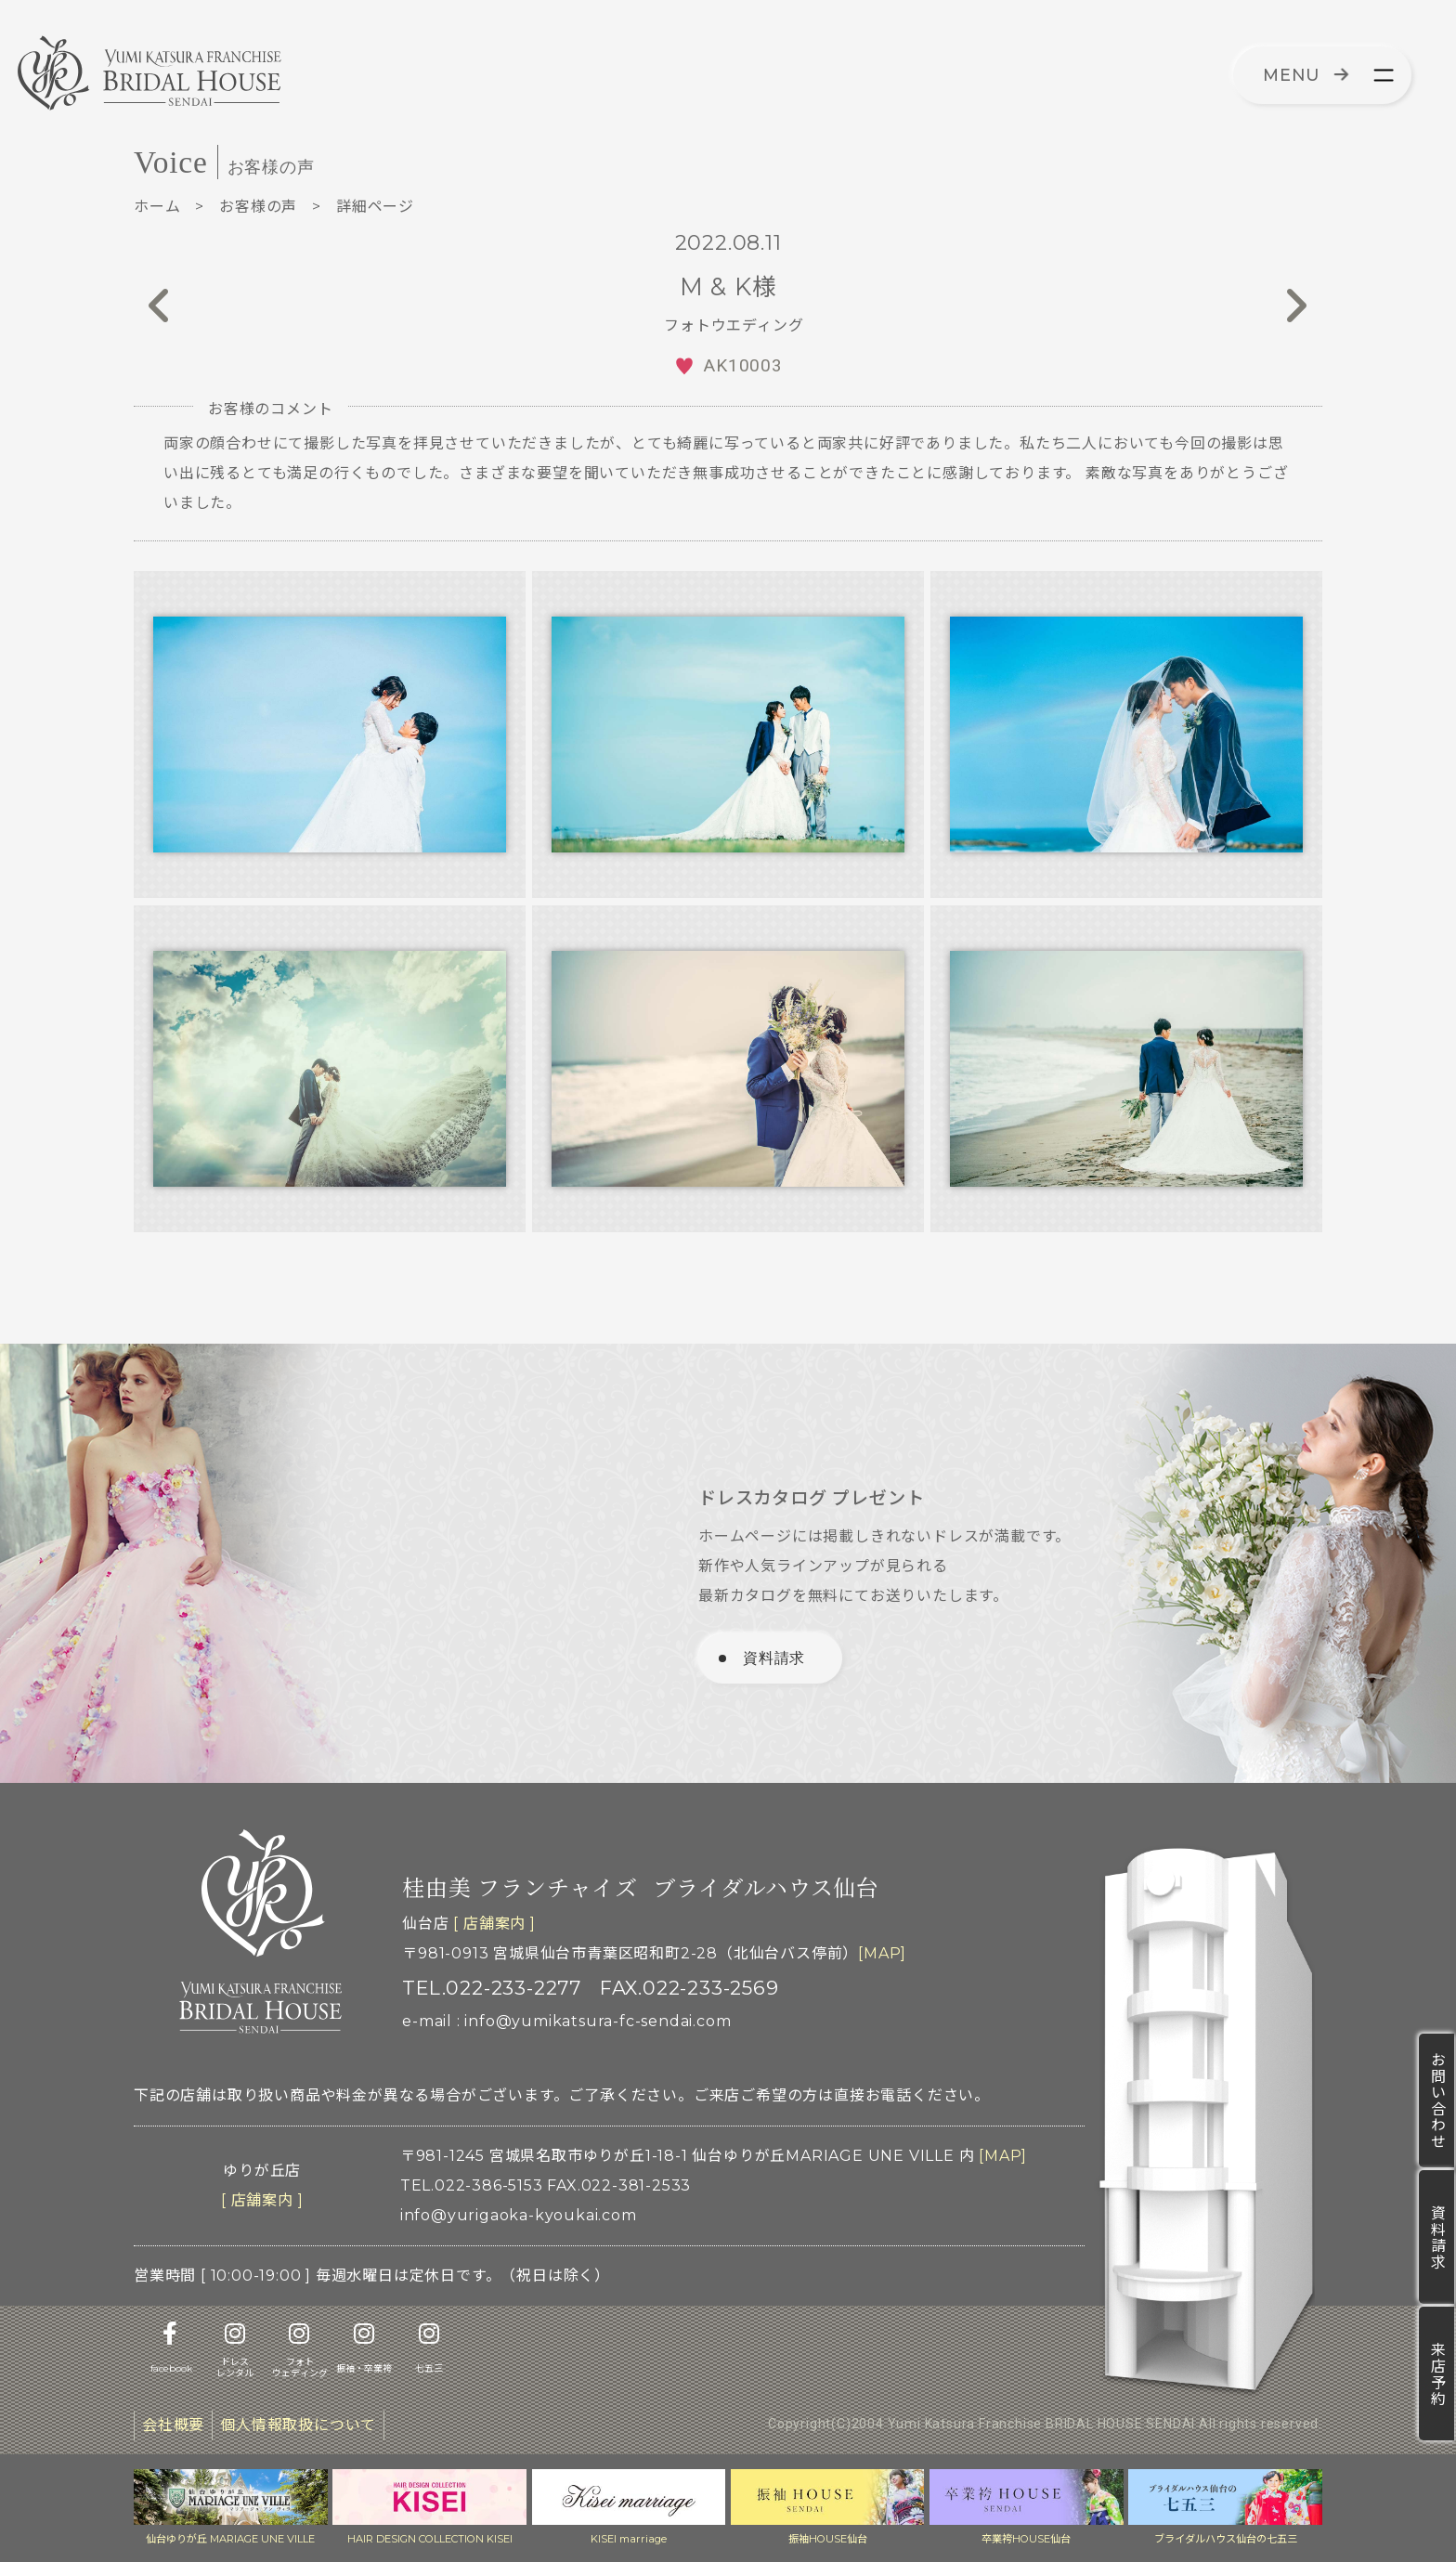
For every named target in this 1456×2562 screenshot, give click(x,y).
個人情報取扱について (298, 2425)
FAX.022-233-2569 (689, 1987)
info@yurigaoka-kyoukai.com (518, 2215)
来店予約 (1437, 2373)
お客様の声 (258, 206)
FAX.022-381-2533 (619, 2185)
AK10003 (743, 365)
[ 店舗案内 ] (494, 1923)
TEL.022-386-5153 (471, 2185)
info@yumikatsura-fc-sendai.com (597, 2021)
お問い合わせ (1437, 2100)
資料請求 (1437, 2236)
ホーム (157, 206)
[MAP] (882, 1953)
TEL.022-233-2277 (491, 1987)
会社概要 (173, 2425)
